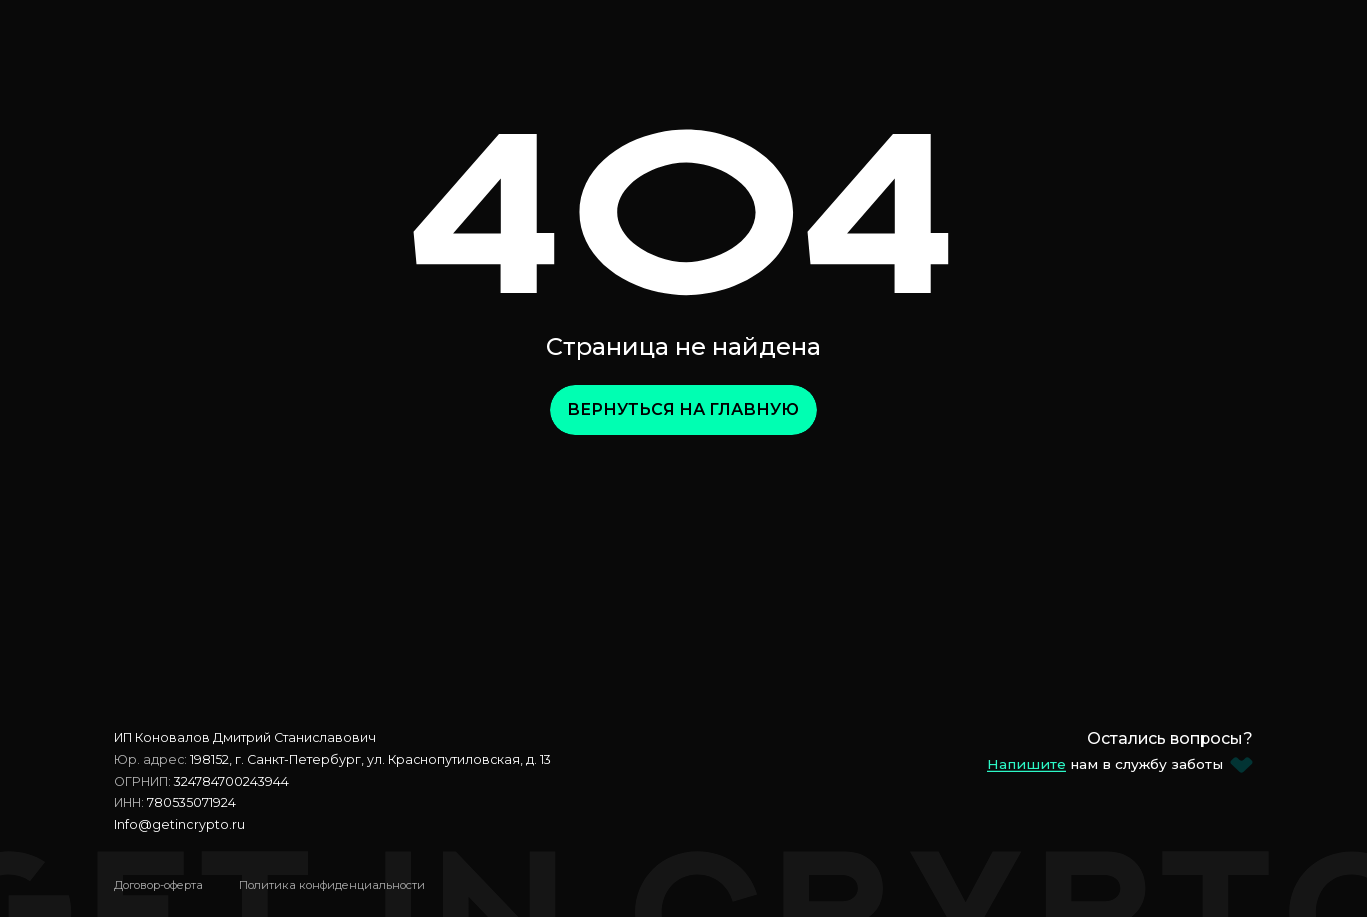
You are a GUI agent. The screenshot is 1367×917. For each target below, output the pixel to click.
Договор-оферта (158, 885)
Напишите (1026, 764)
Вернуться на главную (683, 409)
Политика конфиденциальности (332, 885)
